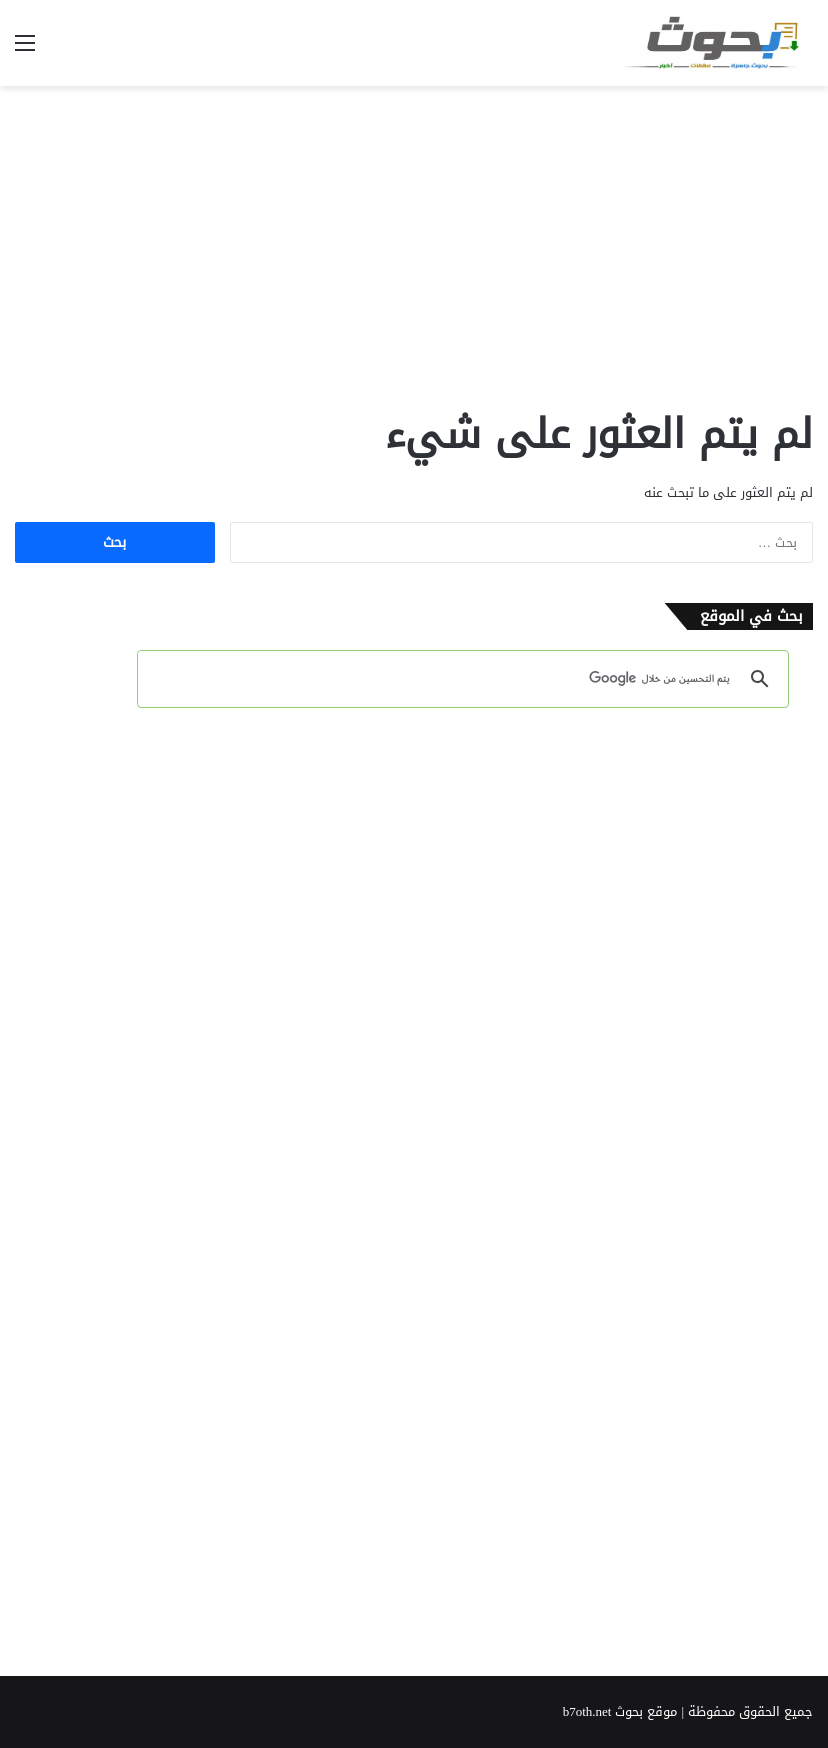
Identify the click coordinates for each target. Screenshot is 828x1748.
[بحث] (466, 679)
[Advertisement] (414, 246)
